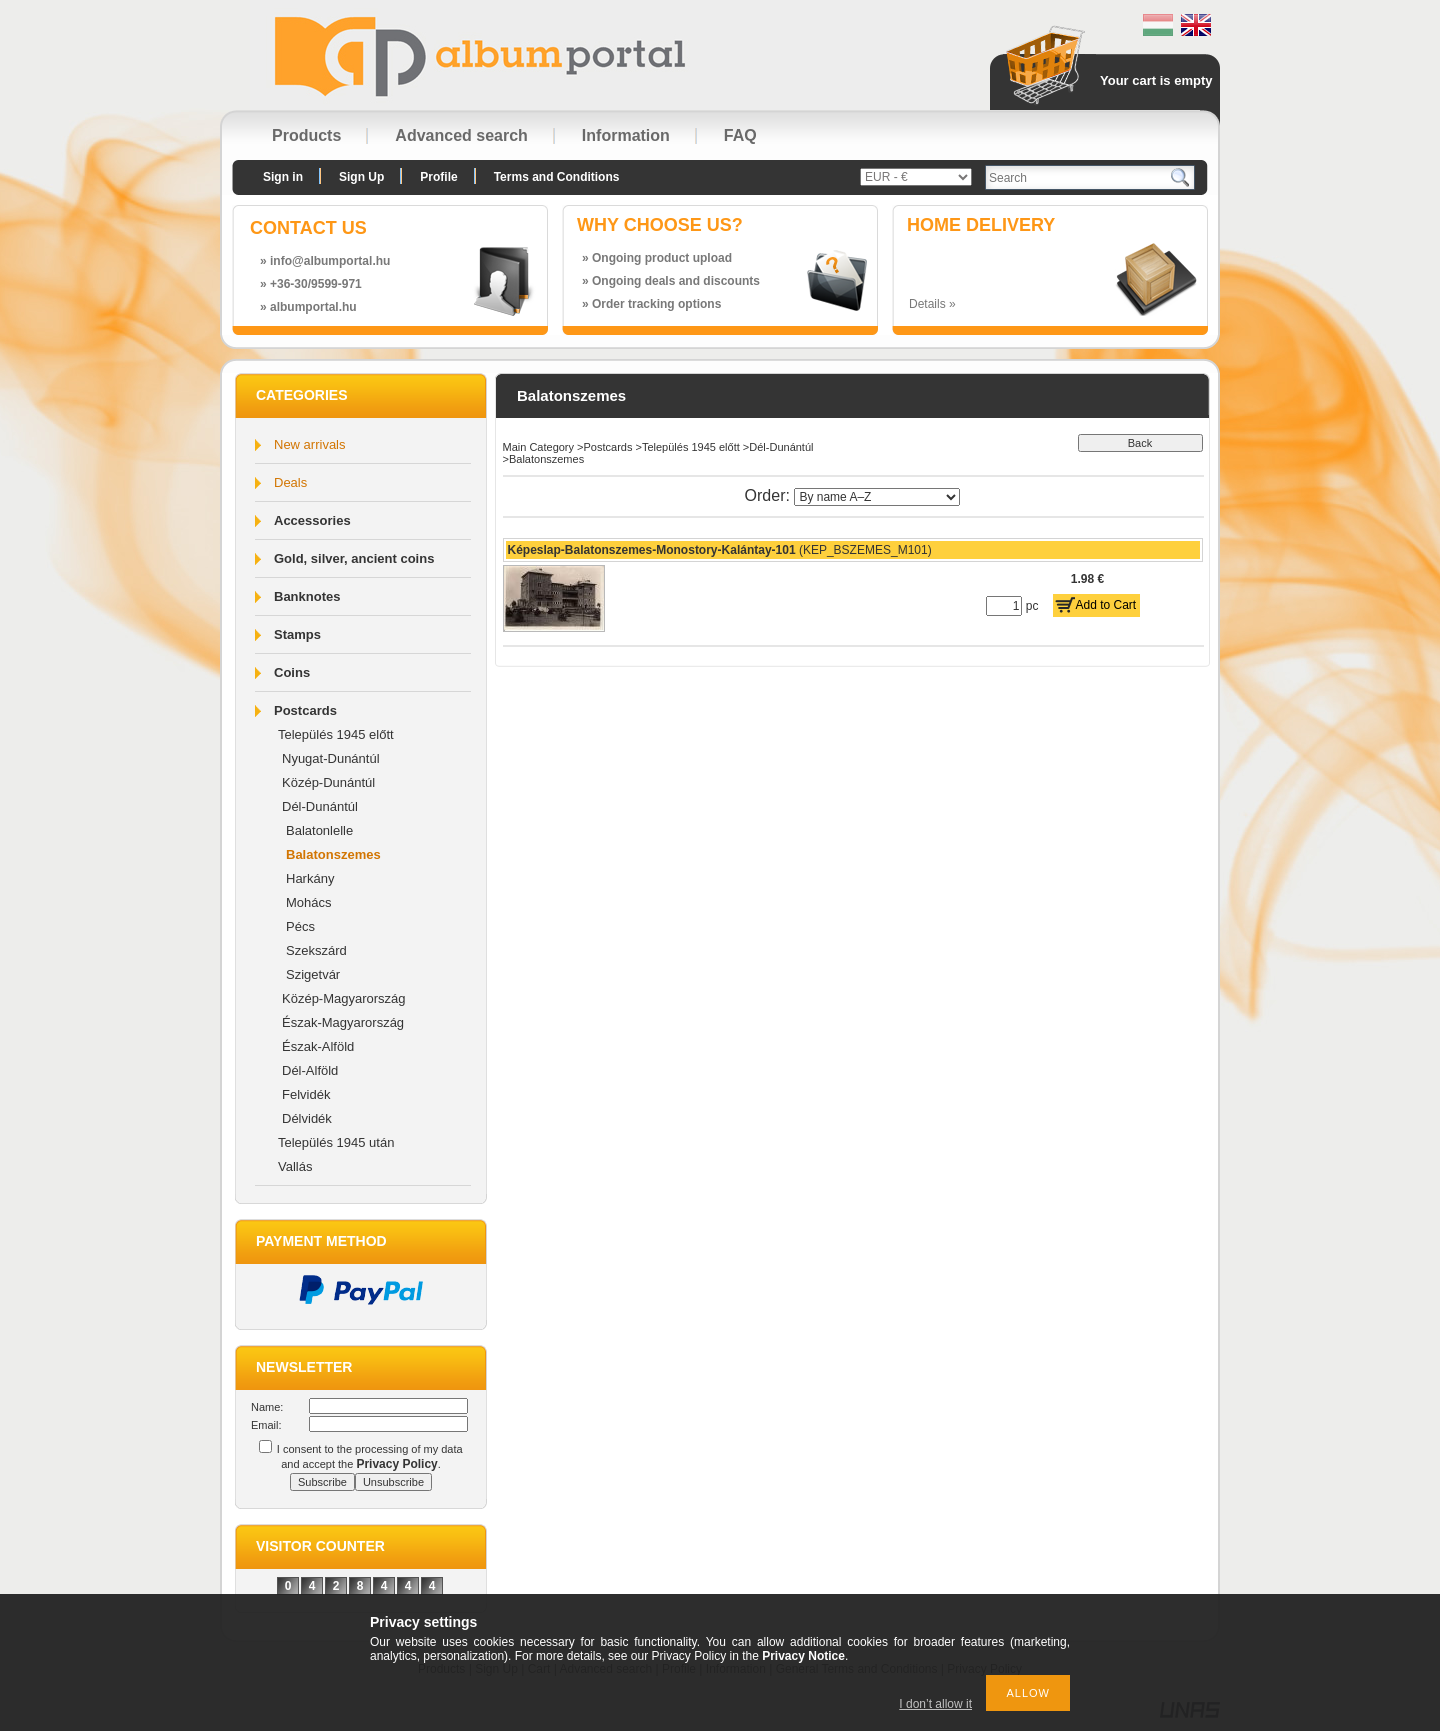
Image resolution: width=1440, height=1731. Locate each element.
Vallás (295, 1166)
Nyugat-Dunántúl (331, 758)
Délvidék (307, 1118)
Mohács (309, 902)
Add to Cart (1106, 605)
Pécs (300, 926)
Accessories (312, 520)
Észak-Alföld (318, 1046)
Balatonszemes (333, 854)
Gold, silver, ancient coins (354, 558)
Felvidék (306, 1094)
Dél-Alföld (310, 1070)
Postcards (305, 710)
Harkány (310, 878)
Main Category (539, 447)
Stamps (297, 634)
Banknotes (307, 596)
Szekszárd (316, 950)
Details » (932, 304)
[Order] (877, 497)
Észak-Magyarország (343, 1022)
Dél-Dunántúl (320, 806)
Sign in (283, 177)
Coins (292, 672)
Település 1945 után (336, 1142)
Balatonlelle (319, 830)
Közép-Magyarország (344, 998)
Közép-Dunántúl (328, 782)
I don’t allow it (935, 1704)
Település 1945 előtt (336, 734)
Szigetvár (313, 974)
